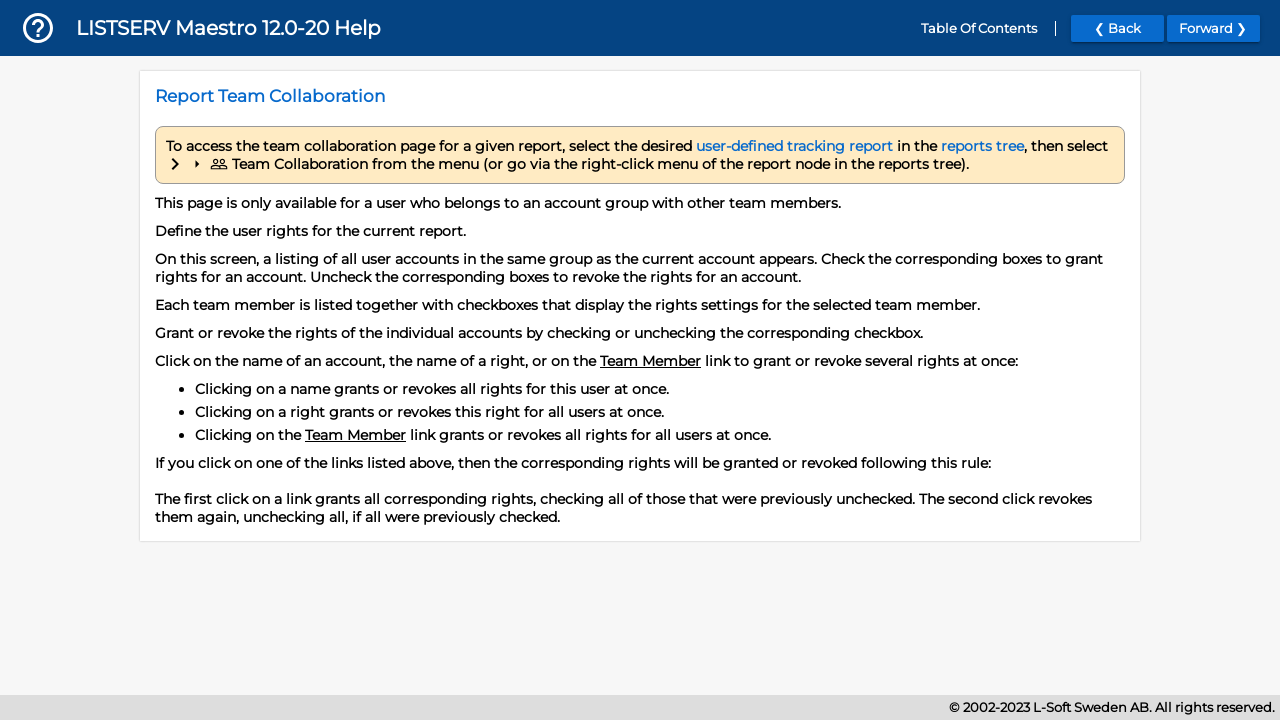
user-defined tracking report (794, 146)
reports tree (982, 146)
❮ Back (1117, 28)
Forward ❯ (1213, 28)
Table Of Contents (979, 28)
